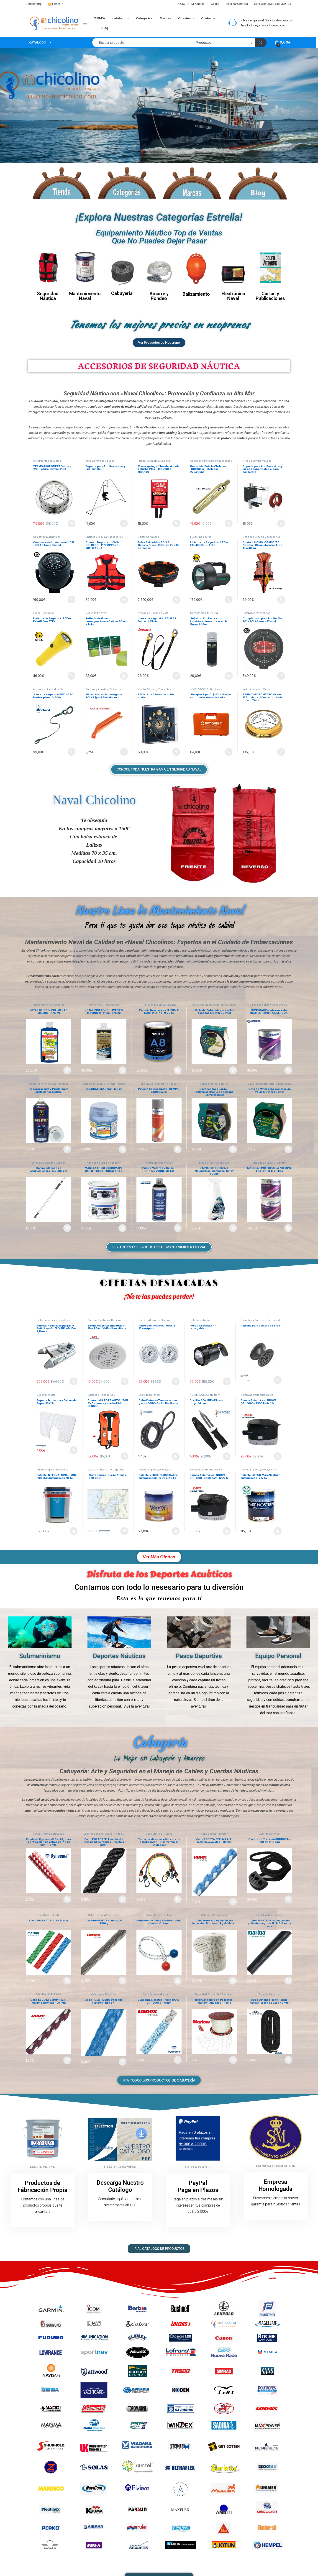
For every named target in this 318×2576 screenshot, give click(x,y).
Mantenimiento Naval (85, 296)
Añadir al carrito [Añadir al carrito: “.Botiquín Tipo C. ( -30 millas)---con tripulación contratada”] (229, 752)
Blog (104, 28)
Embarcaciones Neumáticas (53, 1320)
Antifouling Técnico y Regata (159, 1004)
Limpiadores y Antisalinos (214, 1162)
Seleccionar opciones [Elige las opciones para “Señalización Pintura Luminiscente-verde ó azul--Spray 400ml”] (229, 676)
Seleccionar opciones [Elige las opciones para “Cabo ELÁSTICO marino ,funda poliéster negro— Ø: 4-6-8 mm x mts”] (288, 1980)
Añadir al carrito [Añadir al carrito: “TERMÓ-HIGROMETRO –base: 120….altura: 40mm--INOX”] (71, 523)
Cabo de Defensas (149, 1394)
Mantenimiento (38, 1083)
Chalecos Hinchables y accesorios (211, 460)
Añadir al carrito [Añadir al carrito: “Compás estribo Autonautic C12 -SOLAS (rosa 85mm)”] (71, 600)
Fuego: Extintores (148, 460)
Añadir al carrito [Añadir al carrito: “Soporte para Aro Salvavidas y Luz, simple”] (124, 523)
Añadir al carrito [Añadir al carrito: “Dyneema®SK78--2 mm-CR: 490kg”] (122, 1980)
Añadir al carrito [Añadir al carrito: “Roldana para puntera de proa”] (278, 1380)
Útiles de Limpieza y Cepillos (48, 1162)
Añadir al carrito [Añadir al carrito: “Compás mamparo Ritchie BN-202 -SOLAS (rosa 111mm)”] (281, 676)
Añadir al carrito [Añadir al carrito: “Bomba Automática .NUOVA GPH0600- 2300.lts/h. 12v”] (278, 1456)
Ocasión (184, 18)
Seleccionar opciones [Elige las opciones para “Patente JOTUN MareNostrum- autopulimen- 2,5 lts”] (278, 1531)
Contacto (208, 18)
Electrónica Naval (233, 296)
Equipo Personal (278, 1656)
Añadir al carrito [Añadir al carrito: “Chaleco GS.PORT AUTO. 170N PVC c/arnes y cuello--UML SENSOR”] (124, 1456)
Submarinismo (39, 1656)
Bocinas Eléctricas (98, 1320)
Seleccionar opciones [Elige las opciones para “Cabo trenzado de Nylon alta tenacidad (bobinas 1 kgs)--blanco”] (233, 1980)
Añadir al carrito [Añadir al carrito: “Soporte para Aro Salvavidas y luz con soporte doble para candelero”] (281, 523)
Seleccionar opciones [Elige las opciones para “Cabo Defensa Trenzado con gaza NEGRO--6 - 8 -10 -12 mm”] (176, 1456)
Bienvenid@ (34, 3)
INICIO (181, 3)
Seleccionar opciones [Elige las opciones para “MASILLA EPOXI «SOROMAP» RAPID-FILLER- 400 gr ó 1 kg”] (122, 1228)
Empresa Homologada (276, 2185)
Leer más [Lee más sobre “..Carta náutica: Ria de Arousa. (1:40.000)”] (124, 1531)
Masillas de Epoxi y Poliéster (99, 1083)
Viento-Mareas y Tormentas (154, 689)
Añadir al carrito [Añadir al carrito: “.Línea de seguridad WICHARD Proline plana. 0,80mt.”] (71, 752)
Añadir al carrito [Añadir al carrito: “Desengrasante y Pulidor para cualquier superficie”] (67, 1149)
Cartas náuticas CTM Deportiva (105, 1469)
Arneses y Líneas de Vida (153, 613)
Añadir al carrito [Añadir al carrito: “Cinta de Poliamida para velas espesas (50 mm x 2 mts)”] (233, 1070)
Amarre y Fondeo (159, 296)
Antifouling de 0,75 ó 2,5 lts (155, 1469)
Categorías (144, 18)
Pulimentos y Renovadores (48, 1004)
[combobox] (142, 42)
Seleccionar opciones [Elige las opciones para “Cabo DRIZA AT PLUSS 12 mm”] (67, 1980)
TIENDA (99, 18)
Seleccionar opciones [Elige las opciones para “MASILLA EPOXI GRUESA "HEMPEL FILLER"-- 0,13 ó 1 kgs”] (288, 1228)
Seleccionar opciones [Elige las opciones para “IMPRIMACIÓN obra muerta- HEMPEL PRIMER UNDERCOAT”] (288, 1070)
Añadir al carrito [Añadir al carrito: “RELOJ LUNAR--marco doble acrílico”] (176, 752)
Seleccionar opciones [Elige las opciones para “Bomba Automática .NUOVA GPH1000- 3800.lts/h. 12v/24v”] (227, 1531)
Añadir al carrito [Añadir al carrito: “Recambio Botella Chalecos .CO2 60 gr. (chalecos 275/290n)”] (229, 523)
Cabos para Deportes (103, 1994)
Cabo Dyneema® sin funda (104, 1915)
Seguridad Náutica (48, 296)
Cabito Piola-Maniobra (214, 1915)
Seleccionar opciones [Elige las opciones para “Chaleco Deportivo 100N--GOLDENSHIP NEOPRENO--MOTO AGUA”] (124, 600)
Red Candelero (225, 1994)
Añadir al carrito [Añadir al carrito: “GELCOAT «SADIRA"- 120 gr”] (122, 1149)
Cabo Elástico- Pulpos (159, 1833)
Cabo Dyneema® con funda (159, 1994)
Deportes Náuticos (119, 1656)
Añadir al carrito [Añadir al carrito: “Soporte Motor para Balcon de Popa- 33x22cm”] (73, 1450)
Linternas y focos (200, 1320)
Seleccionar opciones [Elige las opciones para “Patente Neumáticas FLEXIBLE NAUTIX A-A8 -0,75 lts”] (178, 1070)
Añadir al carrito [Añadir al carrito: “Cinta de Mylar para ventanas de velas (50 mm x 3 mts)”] (288, 1149)
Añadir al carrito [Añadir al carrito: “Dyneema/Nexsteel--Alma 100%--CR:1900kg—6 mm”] (178, 2060)
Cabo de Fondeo (93, 1833)
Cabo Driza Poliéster (48, 1915)
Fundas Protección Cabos (48, 1833)
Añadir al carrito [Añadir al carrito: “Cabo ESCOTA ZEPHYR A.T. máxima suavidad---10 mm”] (233, 1901)
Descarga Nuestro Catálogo (120, 2186)
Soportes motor (45, 1394)
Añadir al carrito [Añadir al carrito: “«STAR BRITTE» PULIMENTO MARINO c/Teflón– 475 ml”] (122, 1070)
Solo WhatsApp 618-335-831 (273, 3)
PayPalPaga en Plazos (197, 2186)
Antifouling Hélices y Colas (167, 1085)
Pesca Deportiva (199, 1656)
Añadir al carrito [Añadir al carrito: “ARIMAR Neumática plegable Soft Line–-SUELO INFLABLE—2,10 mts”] (73, 1381)
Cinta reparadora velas (205, 1004)
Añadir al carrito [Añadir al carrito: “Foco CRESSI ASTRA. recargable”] (227, 1381)
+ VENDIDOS (198, 689)
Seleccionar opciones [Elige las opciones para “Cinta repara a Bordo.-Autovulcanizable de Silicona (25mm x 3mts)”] (233, 1149)
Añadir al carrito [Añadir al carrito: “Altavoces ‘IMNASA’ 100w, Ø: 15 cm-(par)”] (176, 1381)
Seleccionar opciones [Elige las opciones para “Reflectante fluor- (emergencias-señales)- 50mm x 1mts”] (124, 676)
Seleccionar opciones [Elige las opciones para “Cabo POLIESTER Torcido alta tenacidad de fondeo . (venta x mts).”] (122, 1899)
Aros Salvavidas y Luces (99, 460)
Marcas (165, 18)
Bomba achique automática (257, 1394)
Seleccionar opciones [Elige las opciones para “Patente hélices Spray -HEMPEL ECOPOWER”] (178, 1149)
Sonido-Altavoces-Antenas (155, 1320)
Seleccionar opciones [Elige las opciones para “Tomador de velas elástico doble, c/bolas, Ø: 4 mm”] (178, 1981)
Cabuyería (122, 293)
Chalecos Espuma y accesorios (104, 536)
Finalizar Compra (237, 3)
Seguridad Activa (95, 613)
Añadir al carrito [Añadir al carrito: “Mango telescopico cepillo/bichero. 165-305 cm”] (67, 1228)
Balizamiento (196, 294)
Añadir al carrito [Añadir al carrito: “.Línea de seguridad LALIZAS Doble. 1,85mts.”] (176, 676)
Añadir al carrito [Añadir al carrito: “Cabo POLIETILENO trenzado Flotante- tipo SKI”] (122, 2062)
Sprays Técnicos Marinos (56, 1085)
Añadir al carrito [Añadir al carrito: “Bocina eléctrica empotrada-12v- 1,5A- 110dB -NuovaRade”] (124, 1381)
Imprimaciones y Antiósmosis (269, 1004)
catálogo (118, 18)
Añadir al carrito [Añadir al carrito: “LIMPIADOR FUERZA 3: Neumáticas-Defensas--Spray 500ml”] (233, 1228)
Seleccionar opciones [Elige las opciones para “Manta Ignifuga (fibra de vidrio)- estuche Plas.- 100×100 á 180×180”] (176, 523)
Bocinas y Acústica (97, 689)
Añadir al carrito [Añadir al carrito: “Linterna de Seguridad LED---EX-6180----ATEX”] (71, 676)
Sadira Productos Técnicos (108, 1085)
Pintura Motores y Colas (158, 1162)
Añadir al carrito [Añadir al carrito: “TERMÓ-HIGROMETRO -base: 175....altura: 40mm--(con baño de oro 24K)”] (281, 752)
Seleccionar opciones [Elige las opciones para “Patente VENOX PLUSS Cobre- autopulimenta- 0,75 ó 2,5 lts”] (176, 1531)
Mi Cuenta (198, 3)
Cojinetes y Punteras (253, 1320)
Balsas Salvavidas (148, 536)
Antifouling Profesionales (51, 1469)
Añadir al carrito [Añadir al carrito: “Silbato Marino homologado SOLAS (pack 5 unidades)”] (124, 752)
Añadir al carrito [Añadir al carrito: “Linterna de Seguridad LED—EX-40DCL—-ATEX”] (229, 600)
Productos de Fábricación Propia (42, 2186)
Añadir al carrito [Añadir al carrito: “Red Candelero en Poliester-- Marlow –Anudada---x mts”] (233, 2060)
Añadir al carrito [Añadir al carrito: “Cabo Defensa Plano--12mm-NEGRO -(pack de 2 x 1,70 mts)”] (288, 2060)
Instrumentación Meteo (47, 460)
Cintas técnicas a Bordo (214, 1083)
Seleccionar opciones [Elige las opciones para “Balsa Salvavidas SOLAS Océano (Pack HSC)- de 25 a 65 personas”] (176, 600)
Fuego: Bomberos (200, 536)
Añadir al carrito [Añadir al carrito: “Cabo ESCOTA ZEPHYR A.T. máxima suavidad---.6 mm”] (67, 2060)
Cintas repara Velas (223, 1006)
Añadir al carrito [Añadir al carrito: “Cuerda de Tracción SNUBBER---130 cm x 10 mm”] (288, 1899)
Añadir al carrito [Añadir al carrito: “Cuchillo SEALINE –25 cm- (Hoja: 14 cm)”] (227, 1456)
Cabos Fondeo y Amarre (112, 1835)
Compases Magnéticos (47, 536)
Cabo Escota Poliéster (214, 1833)
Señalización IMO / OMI (204, 613)
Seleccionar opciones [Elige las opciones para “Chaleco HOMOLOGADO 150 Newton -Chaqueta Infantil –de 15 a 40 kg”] (281, 600)
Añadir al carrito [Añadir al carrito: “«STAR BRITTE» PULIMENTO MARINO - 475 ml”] (67, 1070)
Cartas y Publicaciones (270, 296)
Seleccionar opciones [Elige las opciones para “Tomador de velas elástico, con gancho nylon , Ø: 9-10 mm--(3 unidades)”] (178, 1899)
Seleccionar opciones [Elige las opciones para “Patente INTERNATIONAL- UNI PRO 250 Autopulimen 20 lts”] (74, 1531)
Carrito (215, 3)
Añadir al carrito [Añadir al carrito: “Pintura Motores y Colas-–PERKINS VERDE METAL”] (178, 1228)
